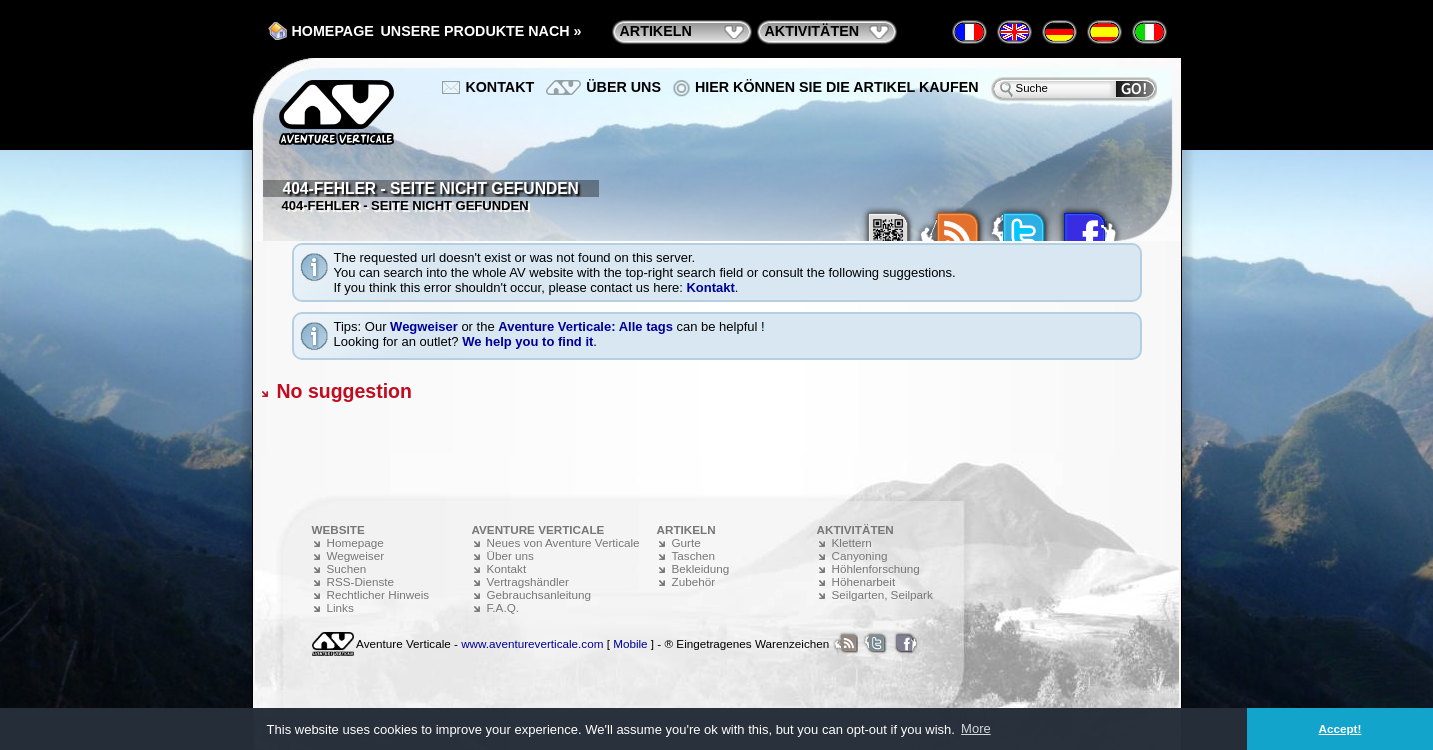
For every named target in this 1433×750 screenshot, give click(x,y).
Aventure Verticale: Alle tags (585, 326)
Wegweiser (424, 326)
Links (340, 607)
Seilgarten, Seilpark (882, 594)
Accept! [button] (1340, 728)
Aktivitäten (812, 31)
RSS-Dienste (361, 581)
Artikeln (656, 31)
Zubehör (694, 581)
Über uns (623, 87)
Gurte (686, 542)
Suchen (347, 568)
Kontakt (710, 287)
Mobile (630, 643)
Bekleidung (701, 568)
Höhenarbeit (864, 581)
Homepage (333, 31)
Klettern (852, 542)
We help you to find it (527, 341)
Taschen (694, 555)
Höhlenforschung (876, 568)
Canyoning (860, 555)
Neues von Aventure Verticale (563, 542)
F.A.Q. (503, 607)
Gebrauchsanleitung (539, 594)
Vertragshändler (528, 581)
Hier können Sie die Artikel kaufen (837, 87)
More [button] (976, 728)
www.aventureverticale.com (532, 643)
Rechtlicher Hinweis (378, 594)
